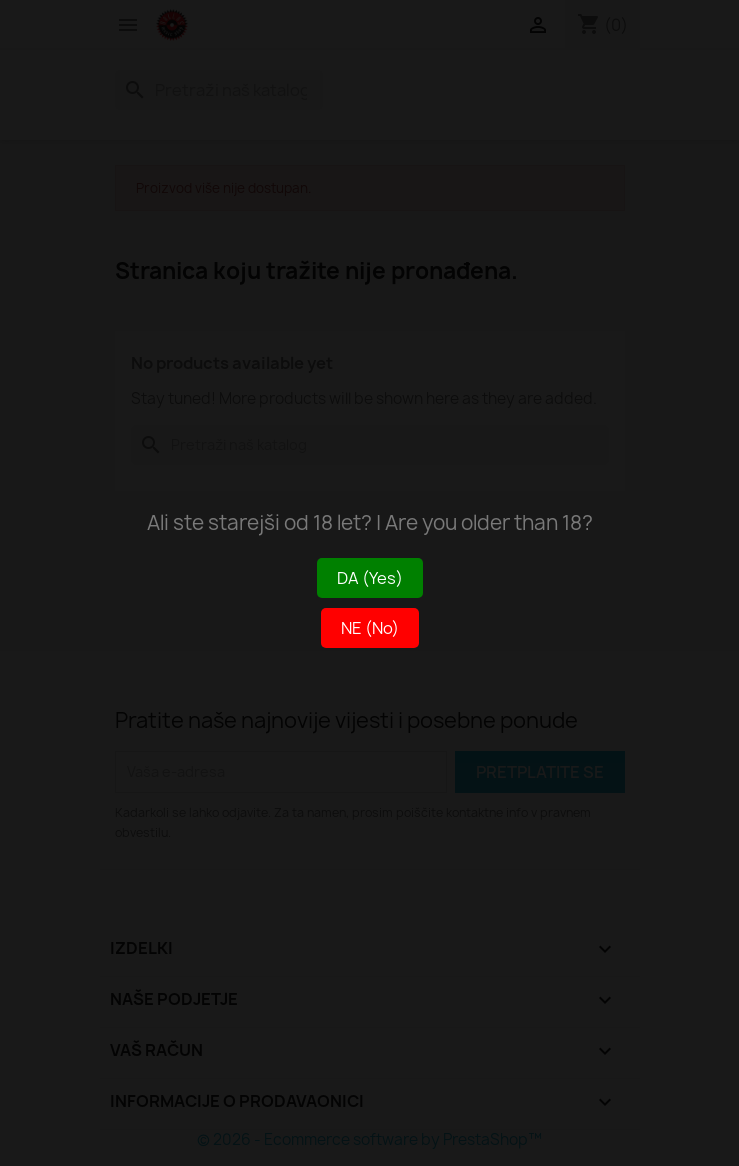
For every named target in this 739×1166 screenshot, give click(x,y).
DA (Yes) (370, 578)
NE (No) (370, 628)
